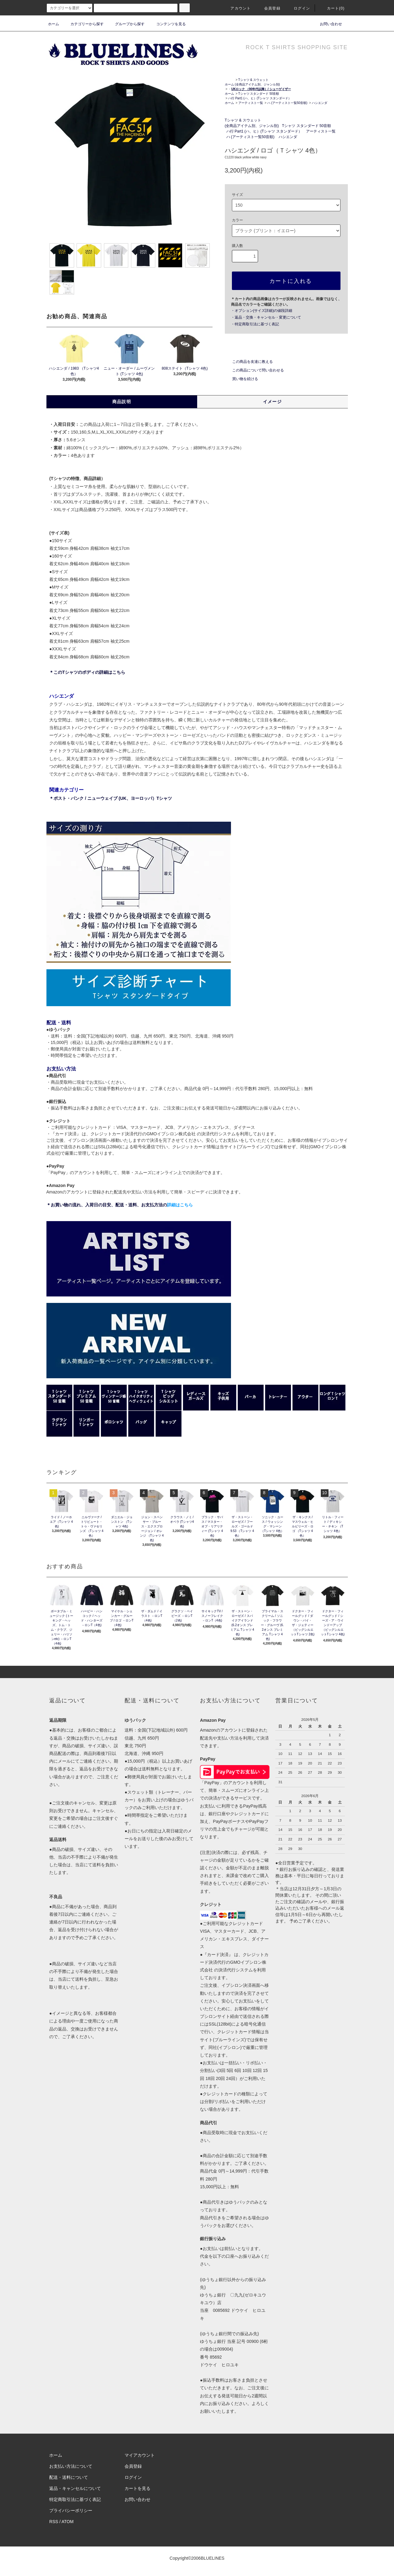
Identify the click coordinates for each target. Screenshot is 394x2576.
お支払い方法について (70, 2466)
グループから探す (126, 24)
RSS (53, 2521)
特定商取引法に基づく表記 (75, 2499)
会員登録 (269, 8)
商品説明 (121, 401)
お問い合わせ (327, 24)
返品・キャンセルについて (75, 2488)
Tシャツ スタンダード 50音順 (258, 93)
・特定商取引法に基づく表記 (255, 324)
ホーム (53, 24)
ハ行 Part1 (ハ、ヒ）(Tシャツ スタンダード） (259, 98)
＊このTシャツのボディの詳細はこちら (87, 672)
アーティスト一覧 (250, 103)
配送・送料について (68, 2477)
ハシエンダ (319, 103)
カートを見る (137, 2488)
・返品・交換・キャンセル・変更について (266, 317)
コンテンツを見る (167, 24)
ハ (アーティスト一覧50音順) (287, 103)
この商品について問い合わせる (254, 370)
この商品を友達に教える (249, 361)
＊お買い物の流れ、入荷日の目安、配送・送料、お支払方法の (119, 1204)
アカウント (237, 8)
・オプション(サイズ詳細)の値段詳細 (262, 310)
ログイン (298, 8)
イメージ (272, 401)
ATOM (68, 2521)
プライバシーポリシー (70, 2510)
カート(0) (332, 8)
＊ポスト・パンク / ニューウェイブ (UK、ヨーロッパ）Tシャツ (110, 798)
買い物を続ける (241, 379)
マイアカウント (140, 2455)
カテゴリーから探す (83, 24)
